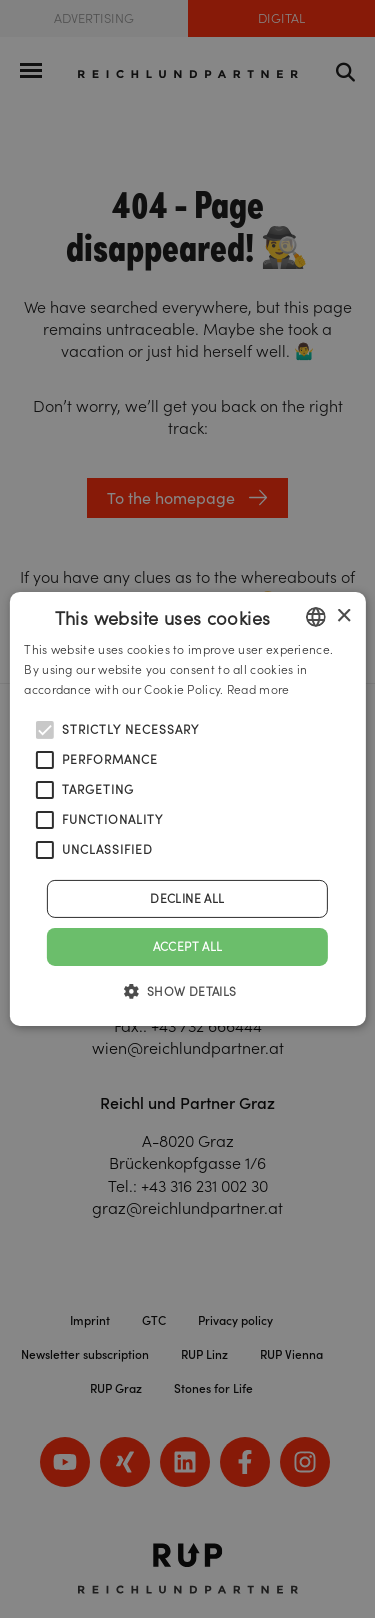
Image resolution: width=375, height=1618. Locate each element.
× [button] (343, 615)
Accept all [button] (188, 946)
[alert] (187, 809)
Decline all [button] (187, 898)
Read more (258, 689)
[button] (187, 991)
